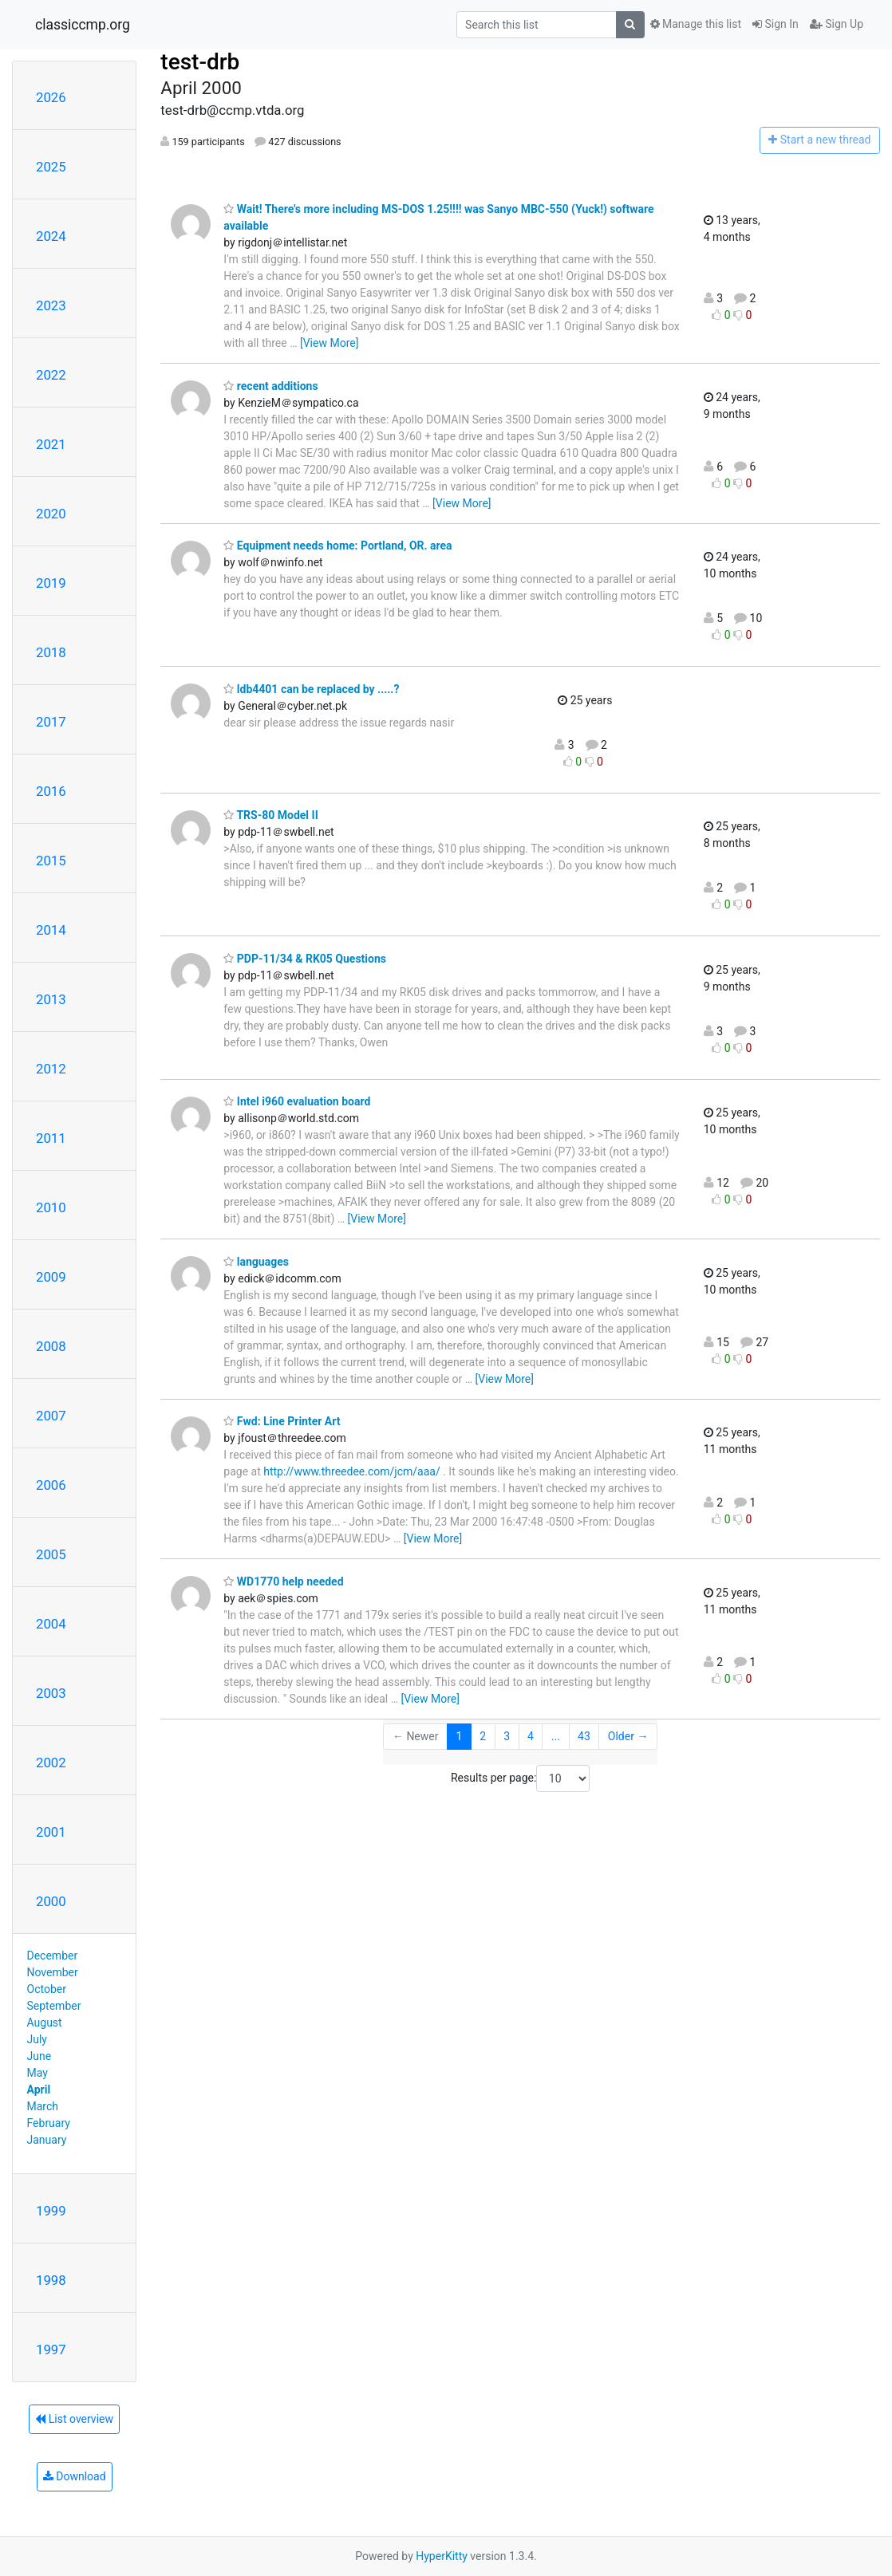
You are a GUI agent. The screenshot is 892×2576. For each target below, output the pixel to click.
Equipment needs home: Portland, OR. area (337, 545)
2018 (51, 652)
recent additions (270, 386)
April (39, 2089)
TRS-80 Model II (270, 815)
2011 (51, 1138)
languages (256, 1261)
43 (584, 1736)
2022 (51, 375)
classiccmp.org (82, 25)
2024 (51, 236)
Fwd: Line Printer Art (281, 1421)
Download (74, 2476)
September (54, 2005)
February (48, 2123)
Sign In (775, 24)
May (37, 2072)
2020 (51, 514)
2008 (51, 1346)
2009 (51, 1277)
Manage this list (695, 24)
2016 (51, 791)
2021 (51, 444)
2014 (51, 930)
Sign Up (836, 24)
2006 (51, 1485)
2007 (51, 1416)
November (52, 1972)
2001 (51, 1832)
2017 (51, 722)
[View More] (329, 343)
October (46, 1989)
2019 (51, 583)
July (37, 2039)
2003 (51, 1693)
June (39, 2056)
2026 (51, 97)
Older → (628, 1736)
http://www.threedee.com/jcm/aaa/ (351, 1471)
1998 (51, 2280)
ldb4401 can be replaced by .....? (311, 689)
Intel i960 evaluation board (296, 1101)
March (43, 2106)
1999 (51, 2211)
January (47, 2139)
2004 (51, 1624)
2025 (51, 167)
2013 (51, 999)
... (555, 1736)
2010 (51, 1207)
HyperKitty (442, 2556)
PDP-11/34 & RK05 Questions (304, 958)
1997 (51, 2349)
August (44, 2022)
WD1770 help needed (283, 1581)
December (52, 1955)
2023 (51, 305)
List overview (74, 2419)
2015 (51, 861)
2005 (51, 1554)
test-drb (199, 62)
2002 (51, 1763)
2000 (51, 1901)
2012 (51, 1069)
